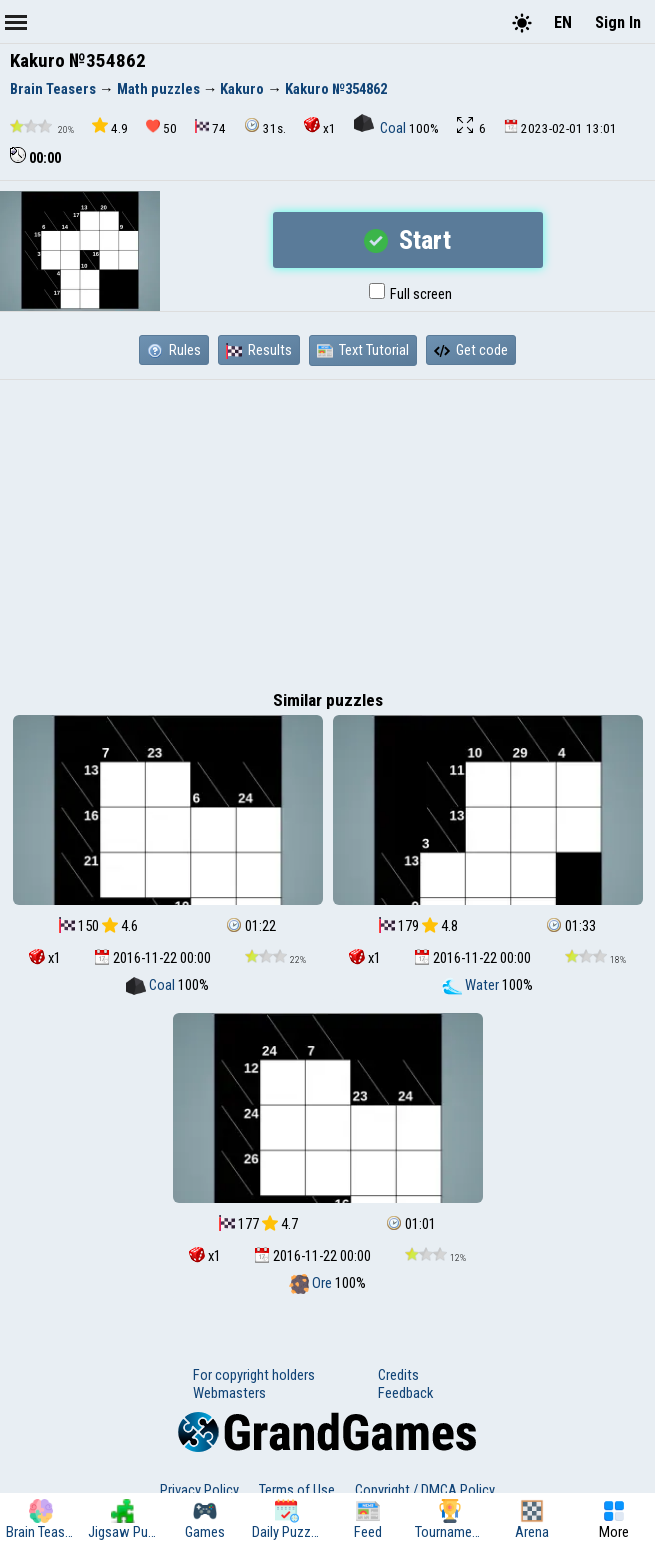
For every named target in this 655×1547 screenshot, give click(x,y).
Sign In (618, 22)
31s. (265, 126)
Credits (398, 1375)
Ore (312, 1283)
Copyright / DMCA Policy (425, 1490)
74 (210, 127)
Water (472, 985)
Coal (381, 128)
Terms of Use (297, 1490)
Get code (471, 350)
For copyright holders (254, 1375)
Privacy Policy (199, 1490)
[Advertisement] (327, 530)
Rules (174, 350)
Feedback (405, 1393)
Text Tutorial (363, 350)
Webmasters (229, 1393)
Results (259, 350)
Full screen (410, 294)
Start (407, 240)
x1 (320, 126)
